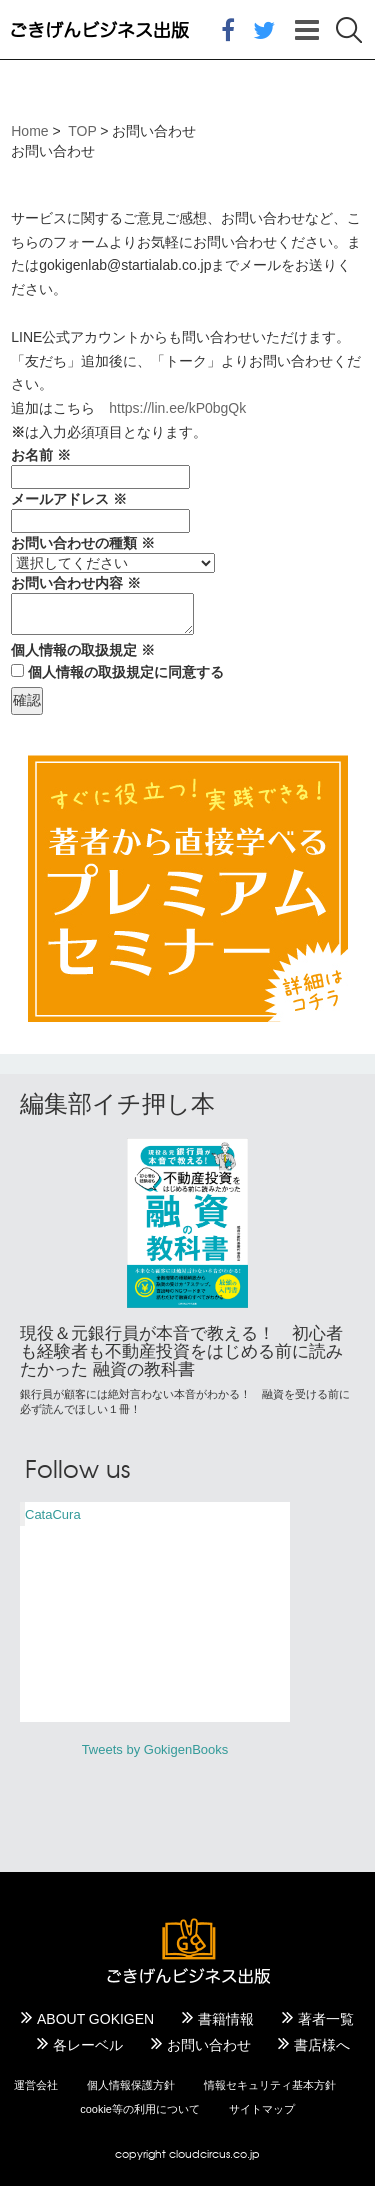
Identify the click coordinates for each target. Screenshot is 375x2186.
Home (29, 131)
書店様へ (322, 2045)
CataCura (53, 1514)
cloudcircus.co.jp (214, 2153)
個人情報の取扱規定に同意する (126, 672)
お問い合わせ (209, 2045)
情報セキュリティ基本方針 (270, 2085)
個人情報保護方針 (131, 2085)
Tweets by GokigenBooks (155, 1749)
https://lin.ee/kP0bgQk (177, 408)
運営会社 (36, 2085)
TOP (82, 131)
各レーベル (88, 2045)
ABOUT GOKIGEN (95, 2019)
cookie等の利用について (140, 2109)
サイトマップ (262, 2109)
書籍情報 (226, 2019)
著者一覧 (326, 2019)
